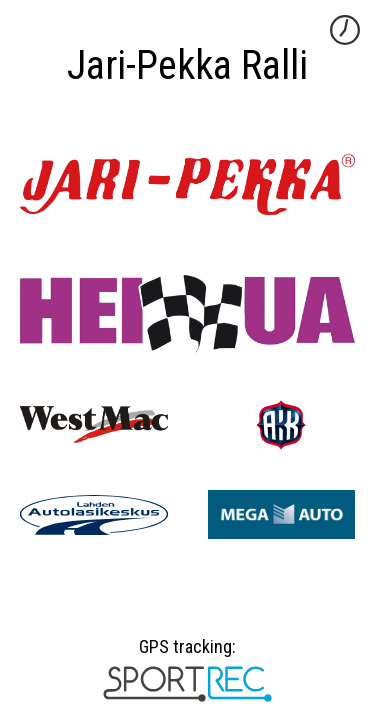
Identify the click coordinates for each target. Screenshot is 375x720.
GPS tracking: (187, 654)
